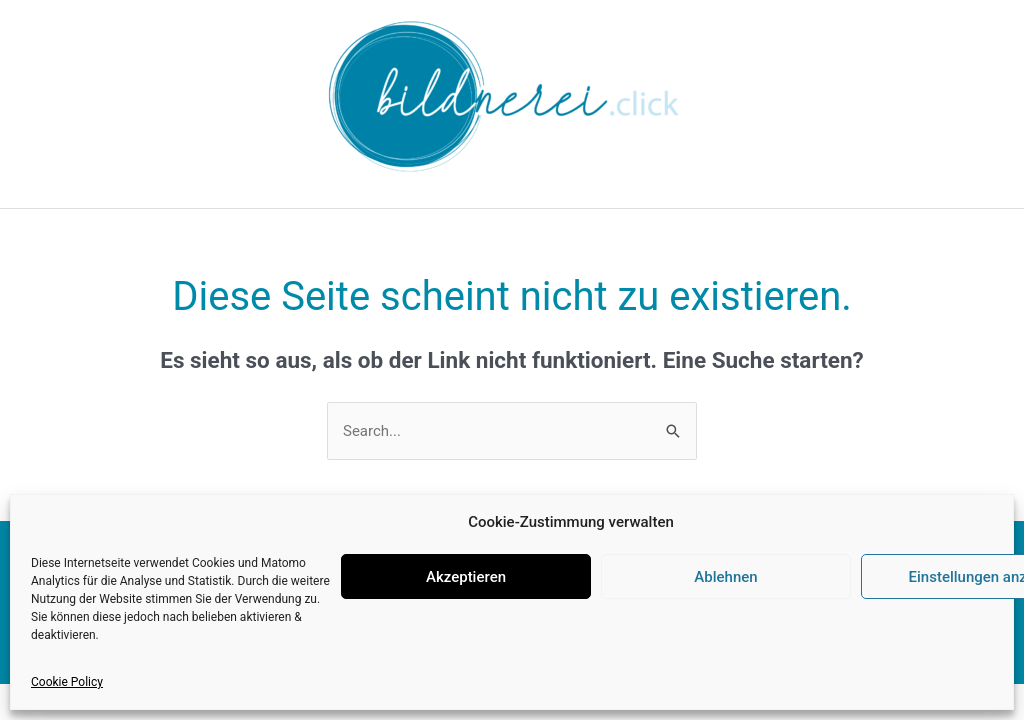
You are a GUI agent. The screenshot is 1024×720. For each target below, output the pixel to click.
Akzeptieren (466, 577)
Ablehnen (725, 577)
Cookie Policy (67, 682)
